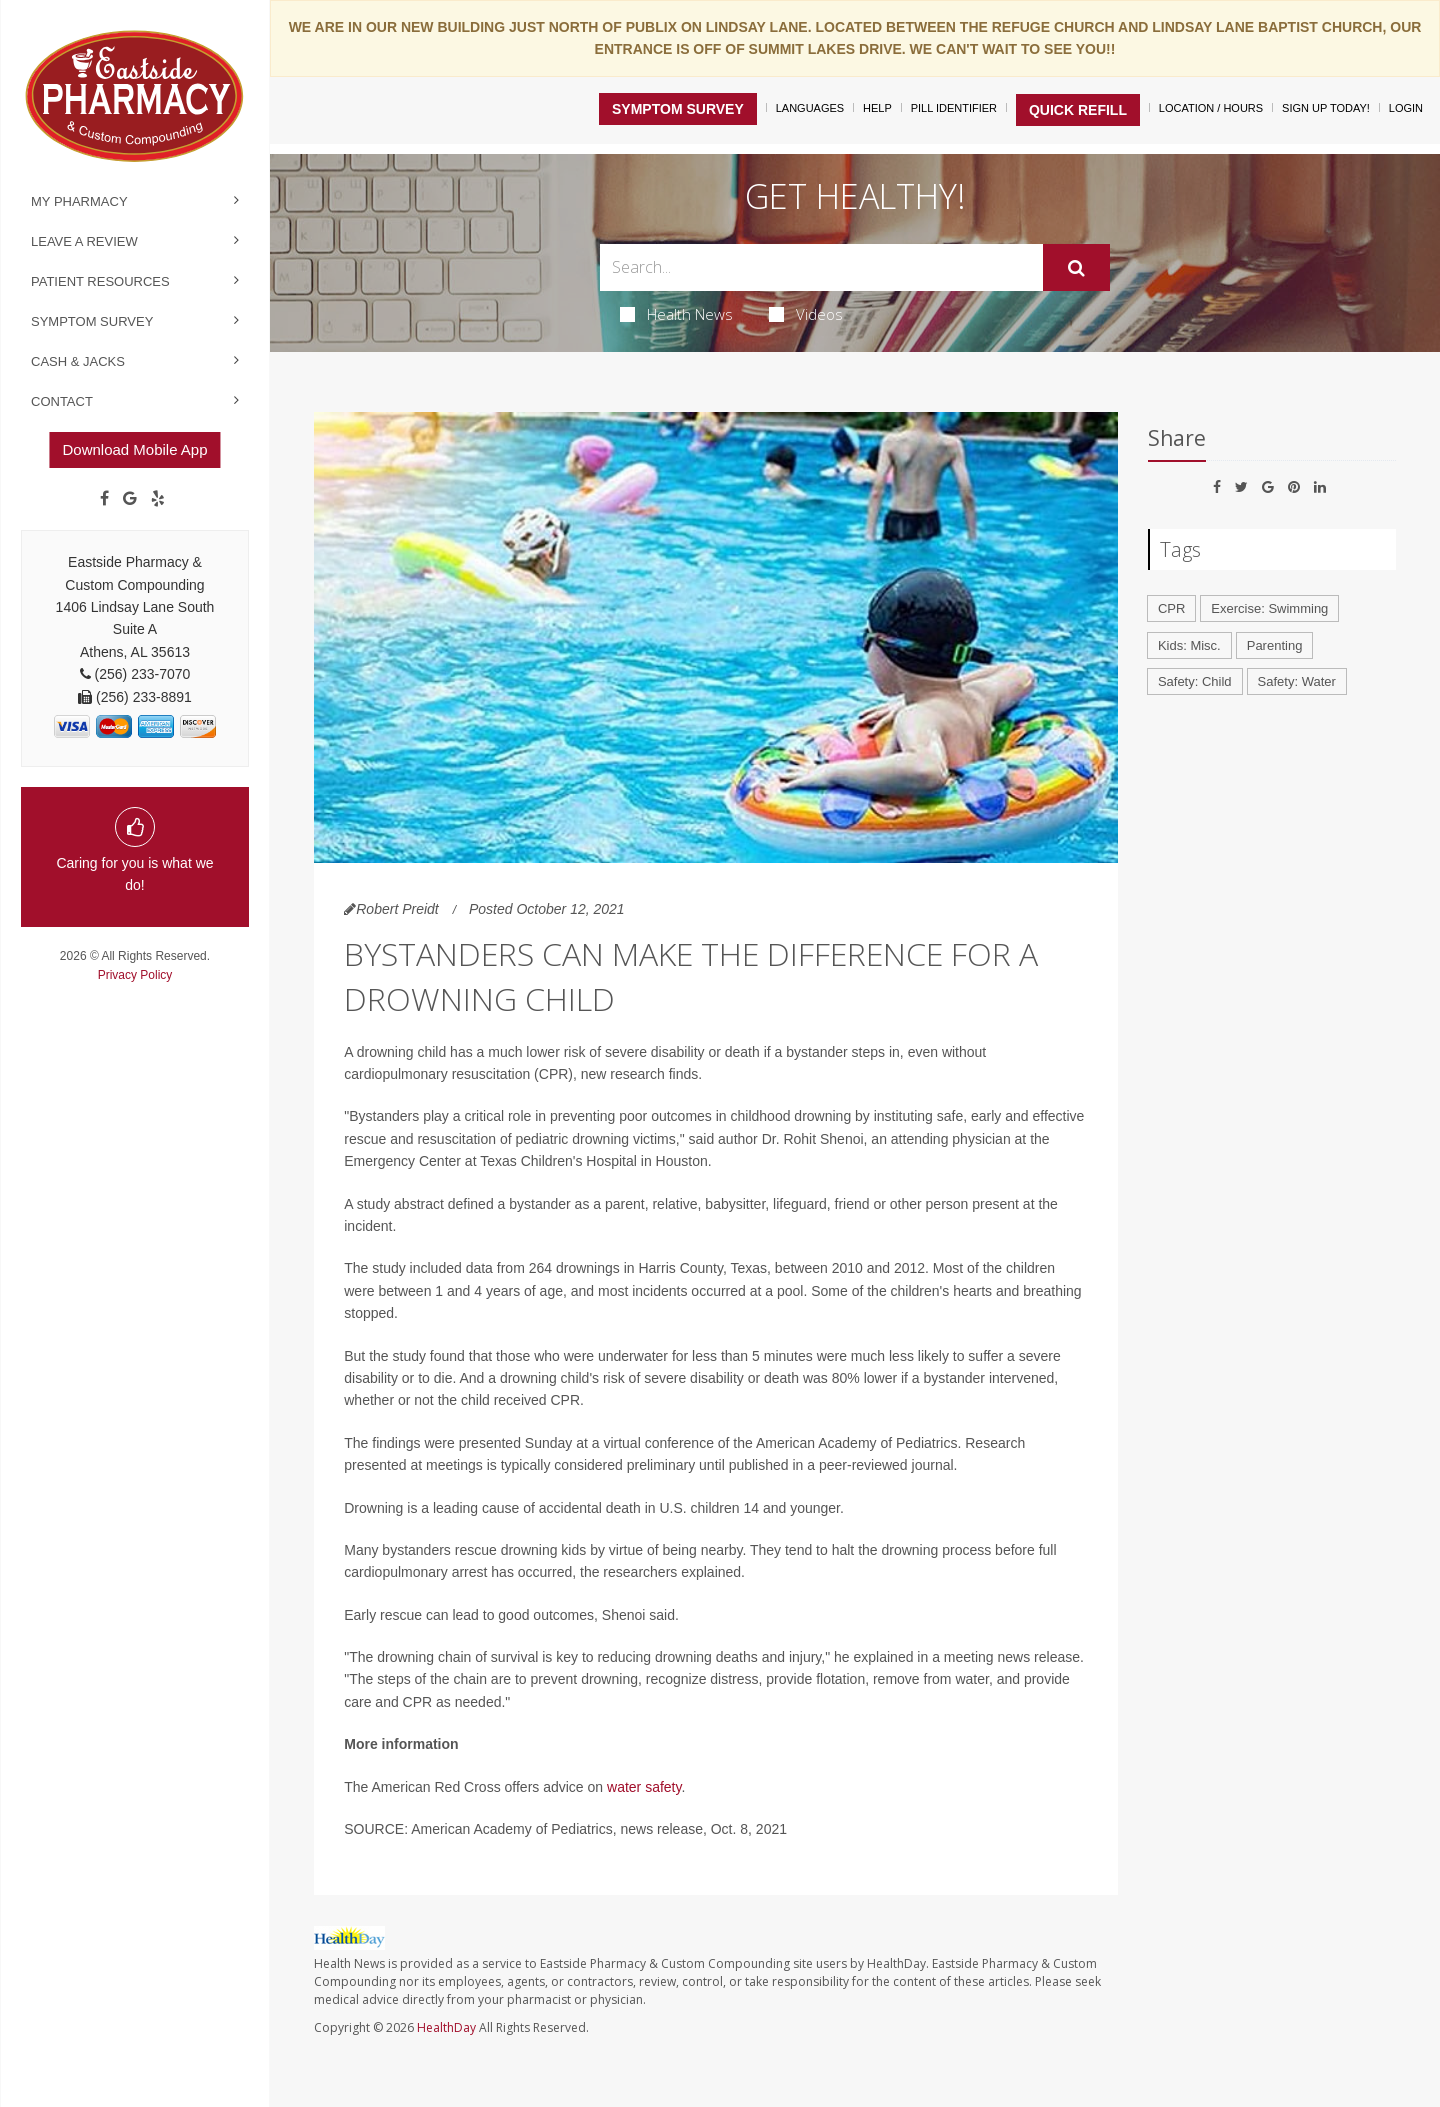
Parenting (1275, 645)
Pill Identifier (954, 108)
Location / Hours (1211, 108)
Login (1406, 108)
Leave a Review (84, 241)
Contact (62, 401)
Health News (676, 314)
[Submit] (1076, 268)
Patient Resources (100, 281)
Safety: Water (1297, 681)
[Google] (130, 499)
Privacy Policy (135, 975)
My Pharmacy (79, 201)
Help (877, 108)
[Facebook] (104, 499)
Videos (806, 314)
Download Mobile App (134, 449)
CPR (1171, 608)
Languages (810, 108)
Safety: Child (1195, 681)
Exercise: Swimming (1269, 608)
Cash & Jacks (78, 361)
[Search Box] (822, 267)
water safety (644, 1787)
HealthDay (446, 2027)
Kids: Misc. (1189, 645)
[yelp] (158, 499)
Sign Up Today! (1326, 108)
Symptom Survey (92, 321)
